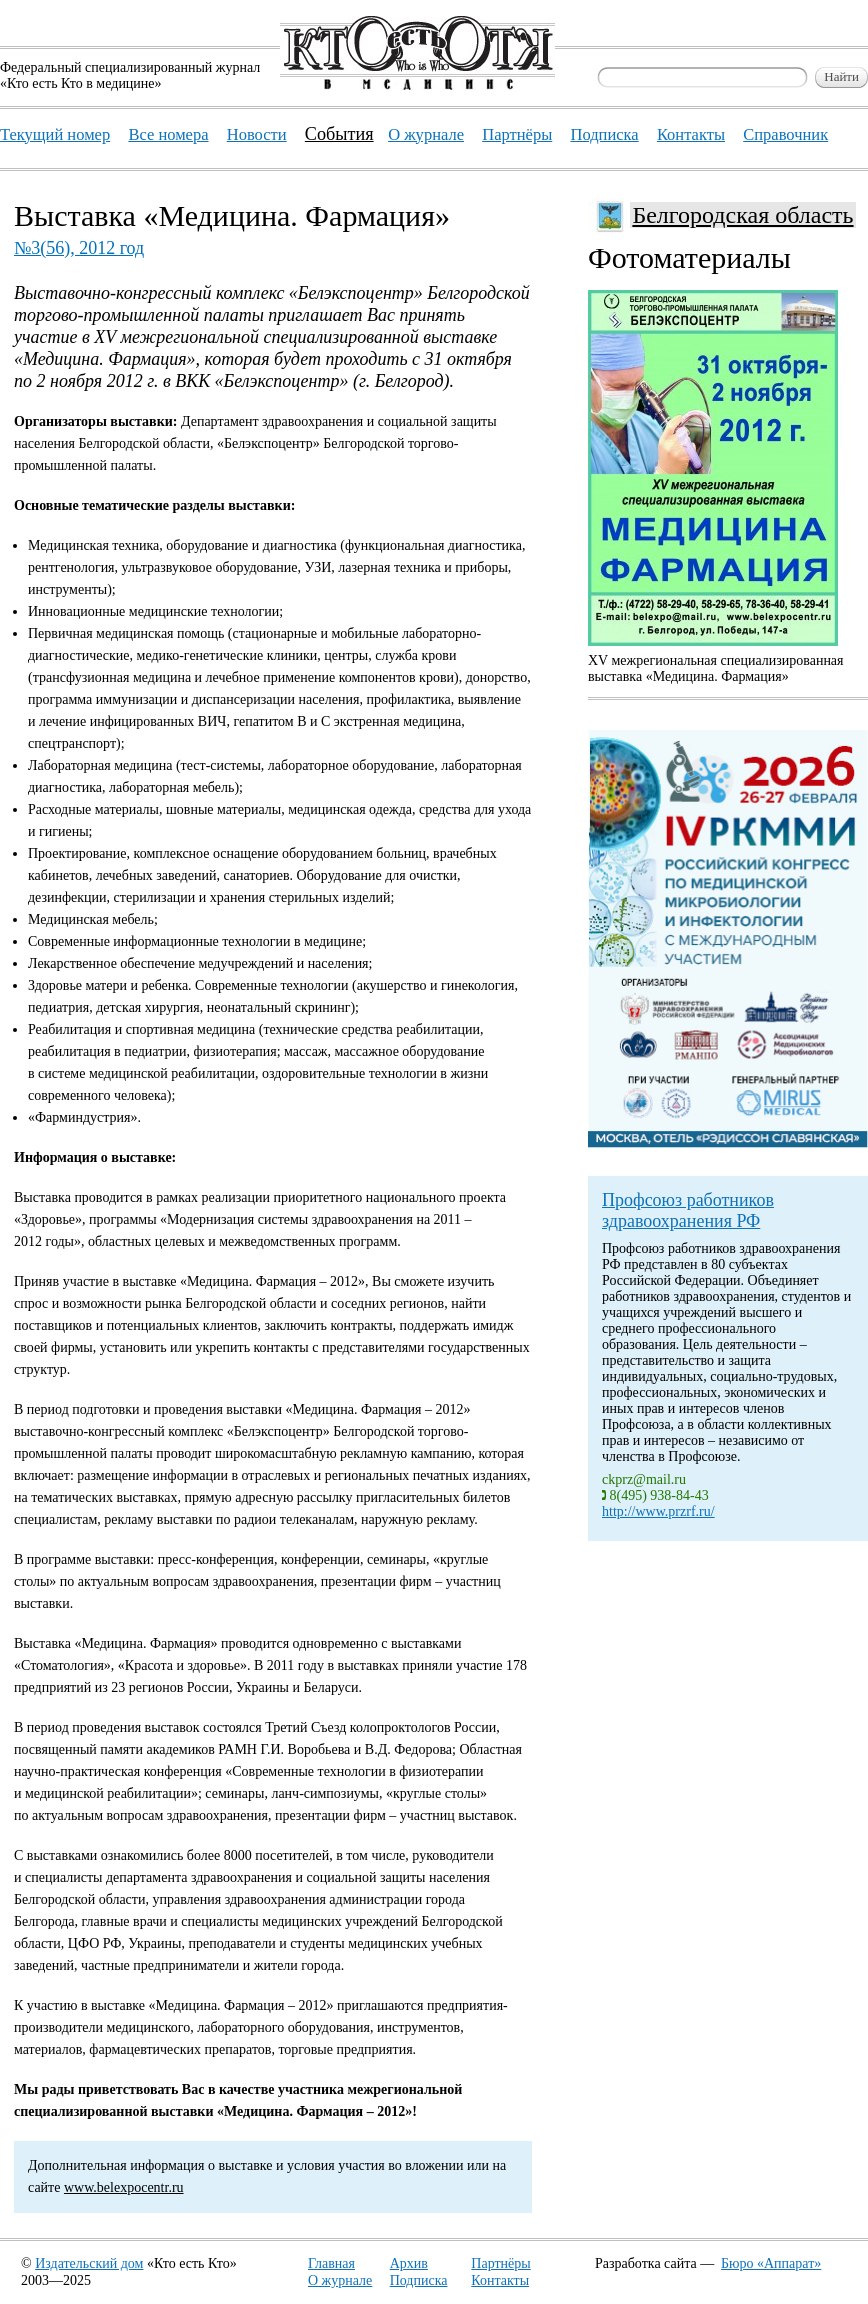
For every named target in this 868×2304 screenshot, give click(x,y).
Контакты (500, 2280)
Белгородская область (742, 215)
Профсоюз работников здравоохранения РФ (688, 1210)
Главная (331, 2263)
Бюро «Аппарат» (771, 2263)
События (339, 134)
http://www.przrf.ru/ (658, 1511)
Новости (257, 134)
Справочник (785, 134)
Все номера (168, 134)
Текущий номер (55, 134)
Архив (409, 2263)
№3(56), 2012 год (79, 248)
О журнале (340, 2280)
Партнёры (500, 2263)
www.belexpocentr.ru (124, 2187)
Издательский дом (89, 2263)
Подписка (419, 2280)
